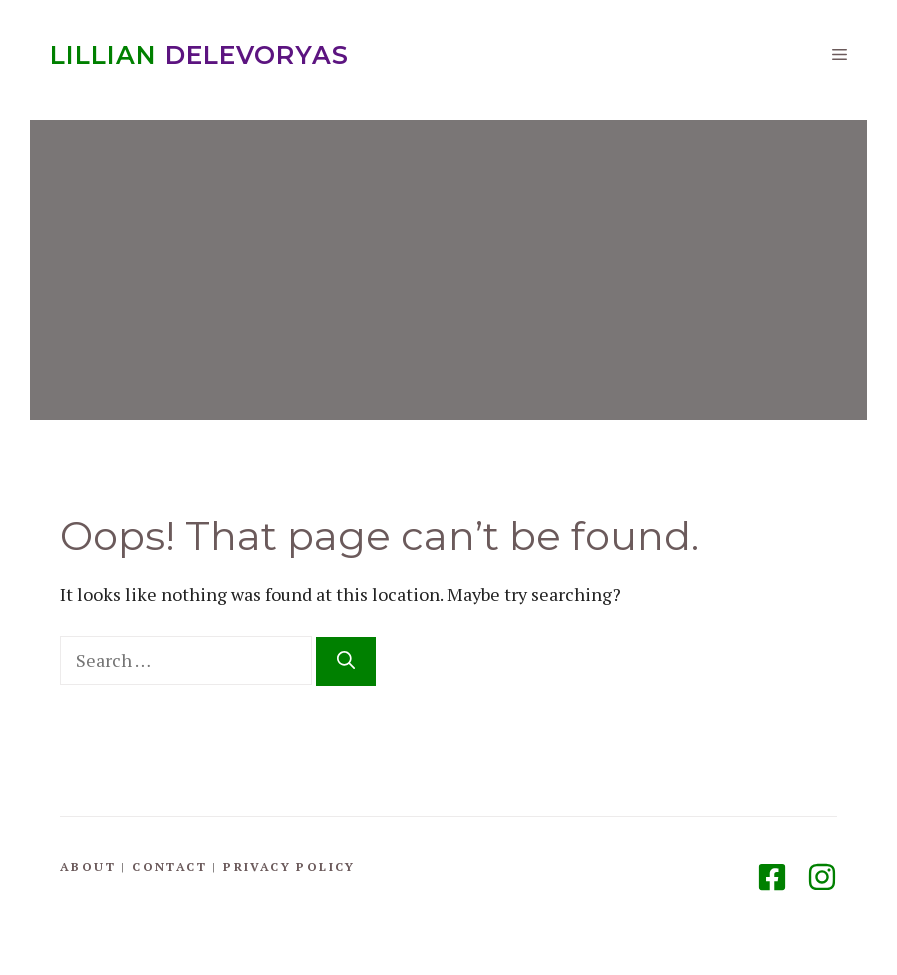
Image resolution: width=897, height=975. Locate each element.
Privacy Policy (289, 866)
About (88, 866)
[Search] (346, 661)
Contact (169, 866)
